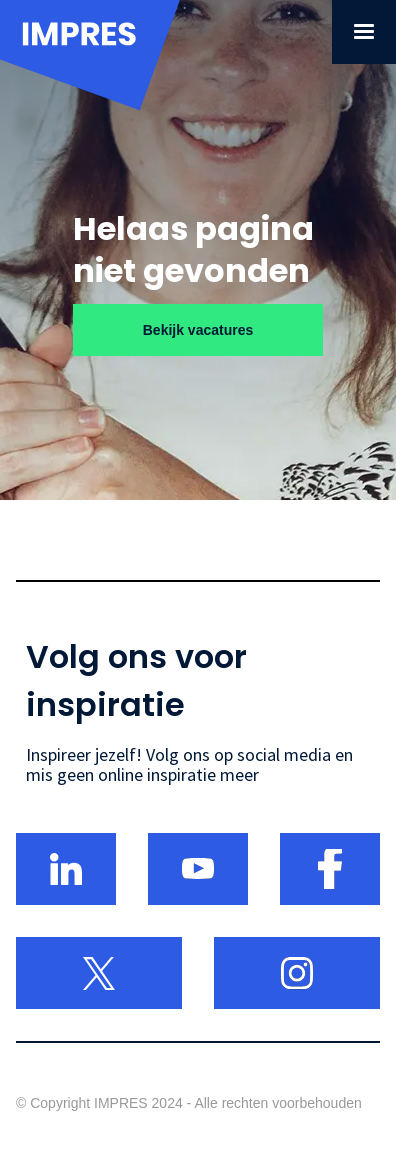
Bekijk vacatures (198, 330)
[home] (90, 71)
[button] (364, 32)
